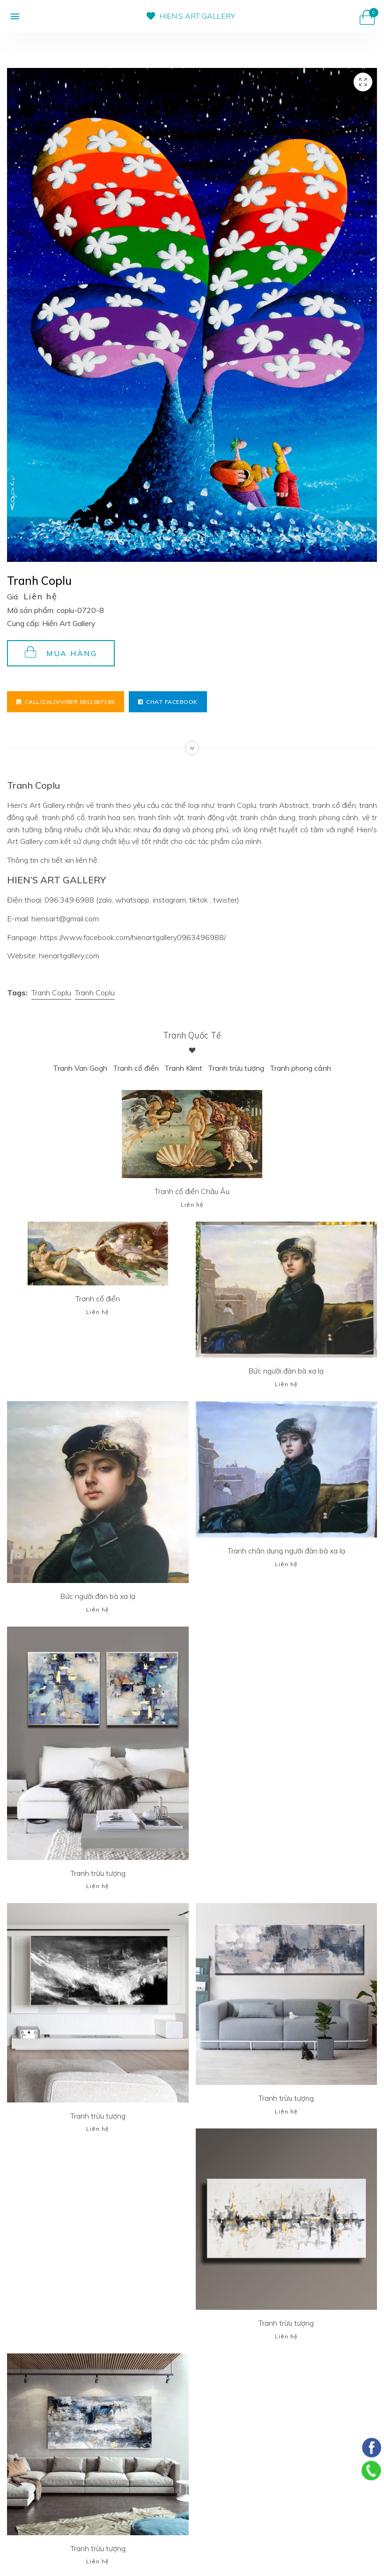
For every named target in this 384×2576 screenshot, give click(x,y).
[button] (12, 16)
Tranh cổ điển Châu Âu (192, 1191)
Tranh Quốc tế (192, 1035)
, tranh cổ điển (332, 805)
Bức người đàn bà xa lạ (286, 1370)
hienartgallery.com (69, 955)
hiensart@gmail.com (65, 918)
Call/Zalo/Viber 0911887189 (65, 701)
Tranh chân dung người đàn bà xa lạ (286, 1550)
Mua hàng (61, 652)
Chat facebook (168, 701)
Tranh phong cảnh (300, 1068)
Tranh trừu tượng (236, 1068)
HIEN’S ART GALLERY (197, 16)
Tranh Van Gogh (80, 1068)
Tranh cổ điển (136, 1068)
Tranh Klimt (183, 1068)
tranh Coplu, (237, 805)
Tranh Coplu (51, 992)
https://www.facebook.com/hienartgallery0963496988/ (133, 937)
